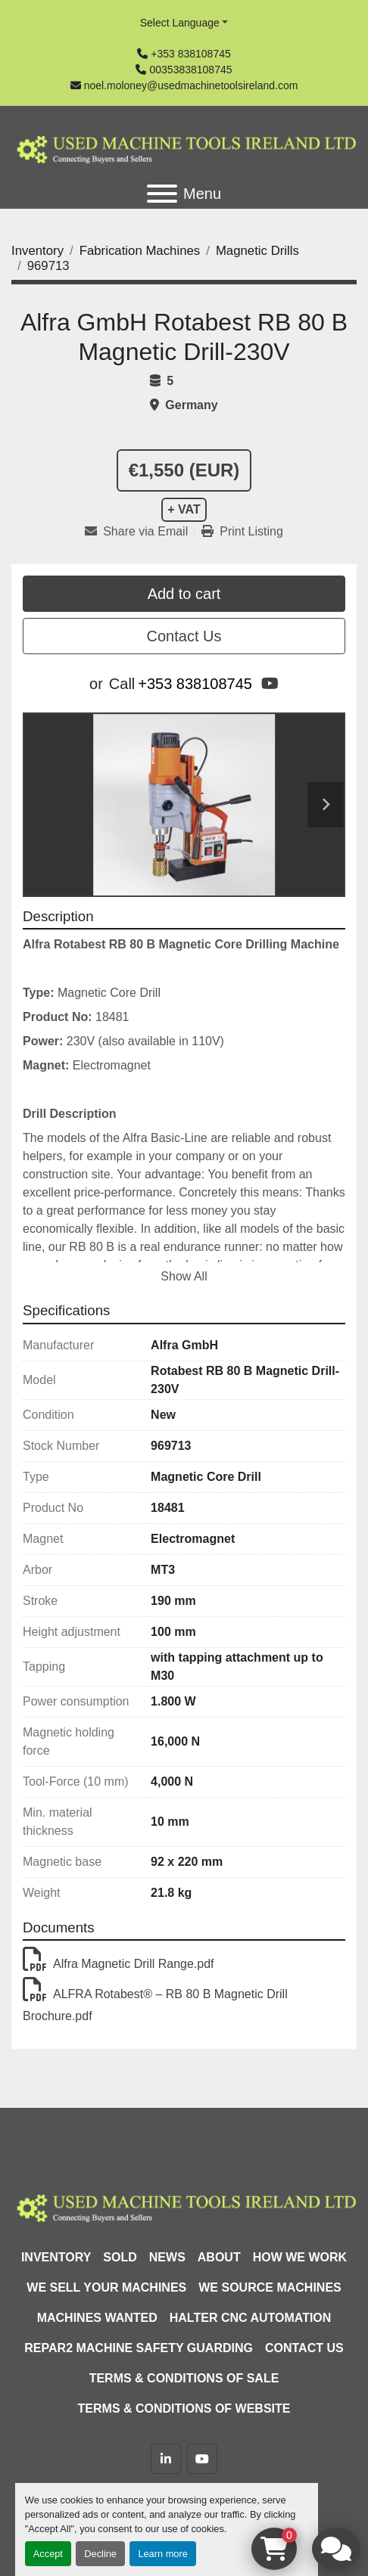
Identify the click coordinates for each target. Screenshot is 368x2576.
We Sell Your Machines (106, 2287)
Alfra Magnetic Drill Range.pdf (118, 1963)
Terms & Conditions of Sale (184, 2378)
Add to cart (184, 593)
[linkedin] (166, 2459)
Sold (119, 2257)
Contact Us (184, 636)
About (219, 2257)
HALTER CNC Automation (251, 2317)
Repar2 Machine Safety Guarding (138, 2348)
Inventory (56, 2257)
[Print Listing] (242, 532)
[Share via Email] (139, 532)
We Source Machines (269, 2287)
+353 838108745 (191, 54)
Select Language (180, 23)
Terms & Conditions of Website (184, 2408)
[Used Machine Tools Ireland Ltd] (184, 2205)
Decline (100, 2553)
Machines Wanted (97, 2317)
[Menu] (162, 194)
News (167, 2257)
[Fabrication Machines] (140, 251)
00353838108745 (190, 70)
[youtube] (270, 683)
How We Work (300, 2257)
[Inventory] (37, 251)
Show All (184, 1276)
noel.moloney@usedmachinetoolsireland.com (191, 85)
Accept (48, 2553)
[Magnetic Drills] (257, 251)
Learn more (162, 2553)
